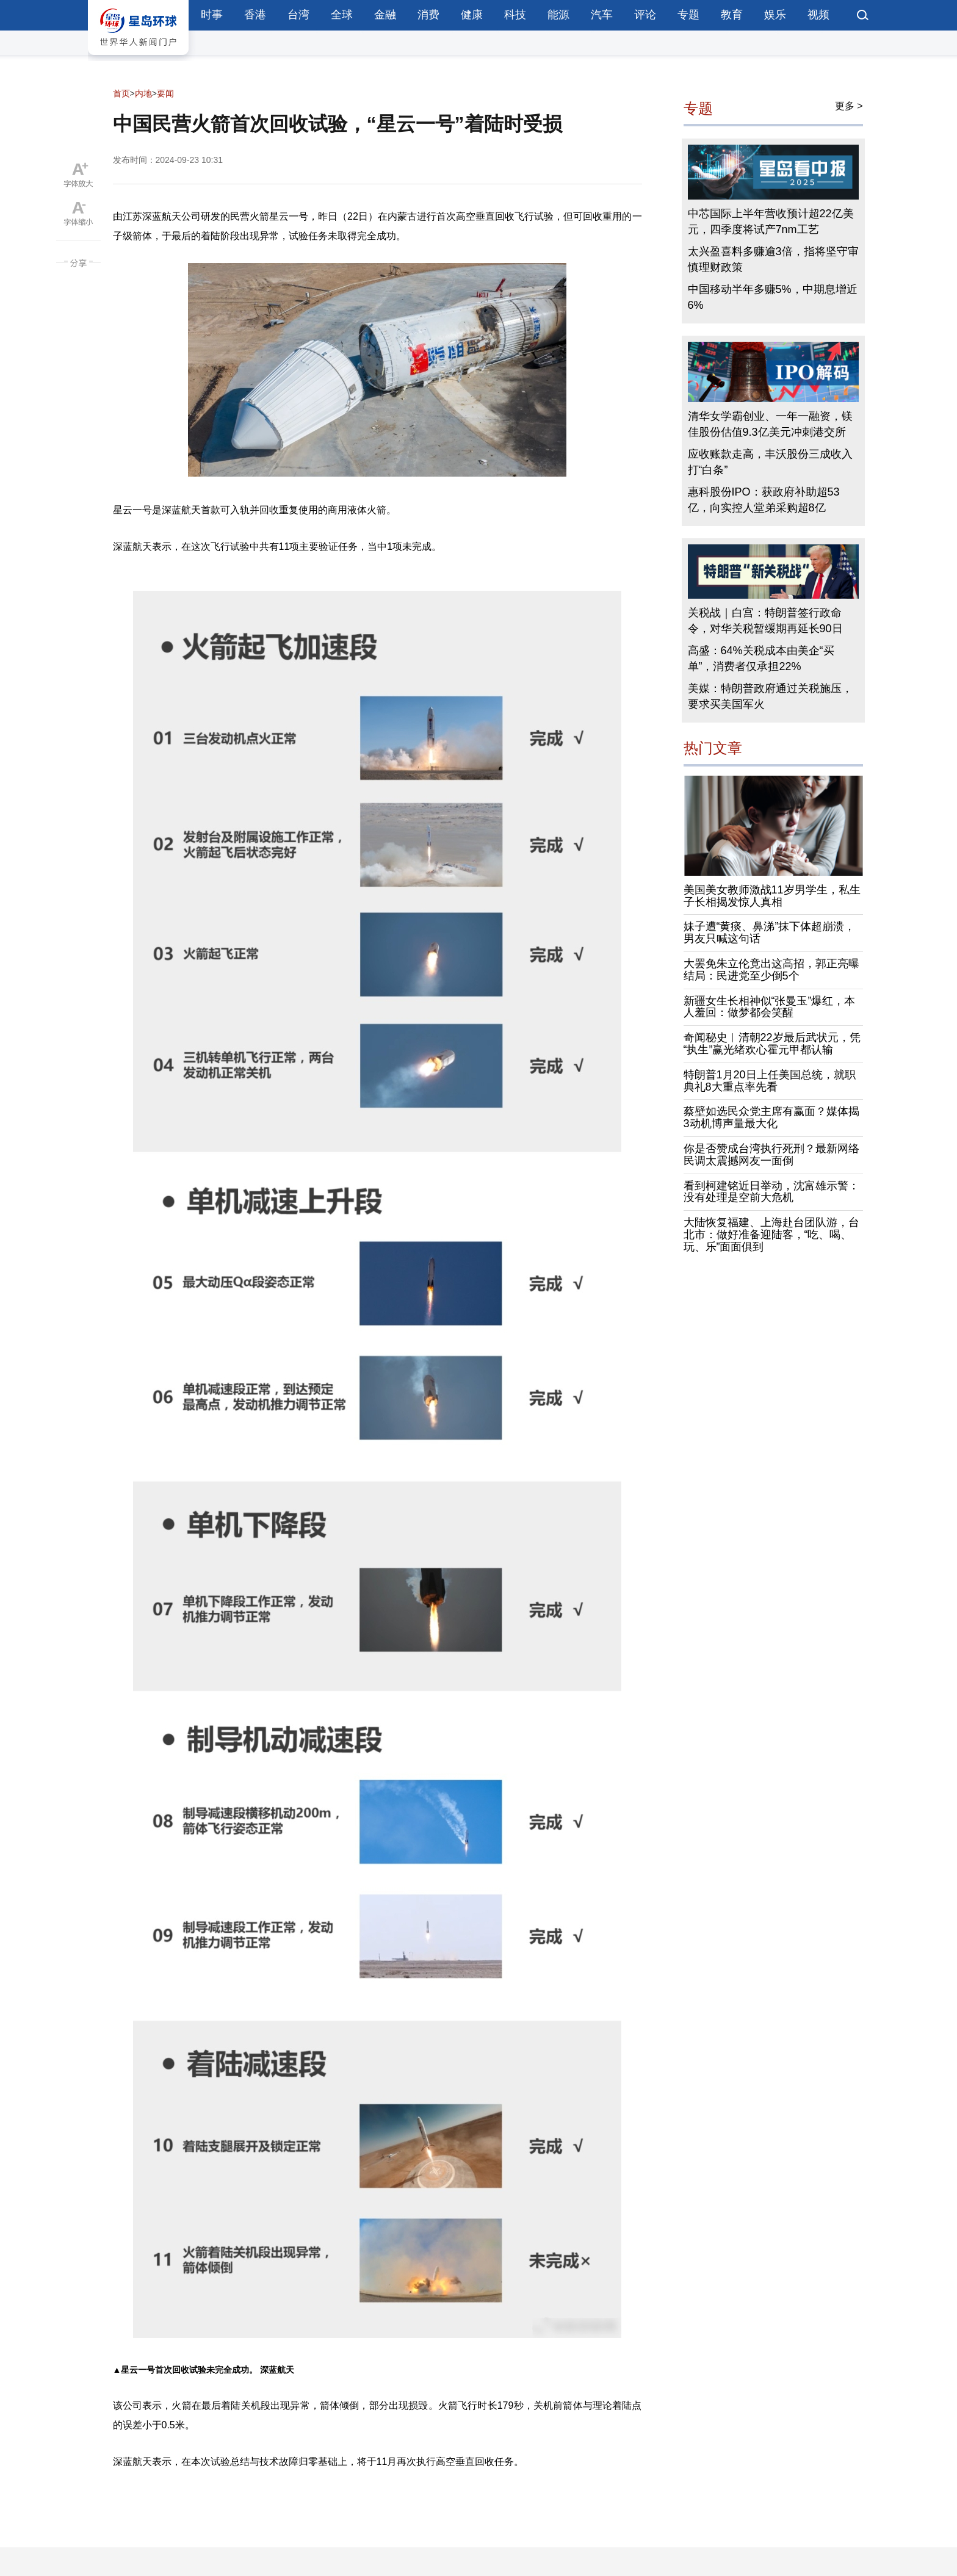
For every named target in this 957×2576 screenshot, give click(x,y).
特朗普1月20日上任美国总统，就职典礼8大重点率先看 (770, 1081)
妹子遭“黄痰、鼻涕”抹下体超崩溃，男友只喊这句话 (770, 932)
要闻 (165, 93)
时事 (212, 15)
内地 (143, 93)
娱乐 (775, 15)
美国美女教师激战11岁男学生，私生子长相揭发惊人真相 (772, 896)
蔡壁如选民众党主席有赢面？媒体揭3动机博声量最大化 (771, 1117)
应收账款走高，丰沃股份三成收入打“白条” (770, 462)
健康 (472, 15)
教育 (732, 15)
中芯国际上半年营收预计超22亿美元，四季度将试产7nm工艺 (771, 221)
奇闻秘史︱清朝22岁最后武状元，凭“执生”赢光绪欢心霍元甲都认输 (772, 1043)
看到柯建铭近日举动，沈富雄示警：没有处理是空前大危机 (771, 1192)
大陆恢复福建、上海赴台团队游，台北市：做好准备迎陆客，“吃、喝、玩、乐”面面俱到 (771, 1234)
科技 (515, 15)
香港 (255, 15)
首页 (121, 93)
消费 (428, 15)
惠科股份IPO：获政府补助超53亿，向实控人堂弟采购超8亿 (764, 500)
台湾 (298, 15)
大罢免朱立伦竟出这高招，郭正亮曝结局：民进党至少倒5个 (771, 970)
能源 (558, 15)
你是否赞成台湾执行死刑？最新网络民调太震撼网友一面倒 (771, 1154)
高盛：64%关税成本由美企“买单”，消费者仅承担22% (761, 658)
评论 (645, 15)
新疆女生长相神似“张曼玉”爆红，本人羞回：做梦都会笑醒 (770, 1007)
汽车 (602, 15)
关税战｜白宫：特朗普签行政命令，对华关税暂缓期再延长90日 (765, 621)
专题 (688, 15)
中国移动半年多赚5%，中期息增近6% (773, 297)
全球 (342, 15)
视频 (818, 15)
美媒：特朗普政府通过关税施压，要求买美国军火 (770, 696)
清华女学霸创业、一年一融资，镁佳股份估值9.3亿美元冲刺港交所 (770, 424)
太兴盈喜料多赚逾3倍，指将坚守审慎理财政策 (773, 259)
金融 (385, 15)
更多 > (849, 106)
